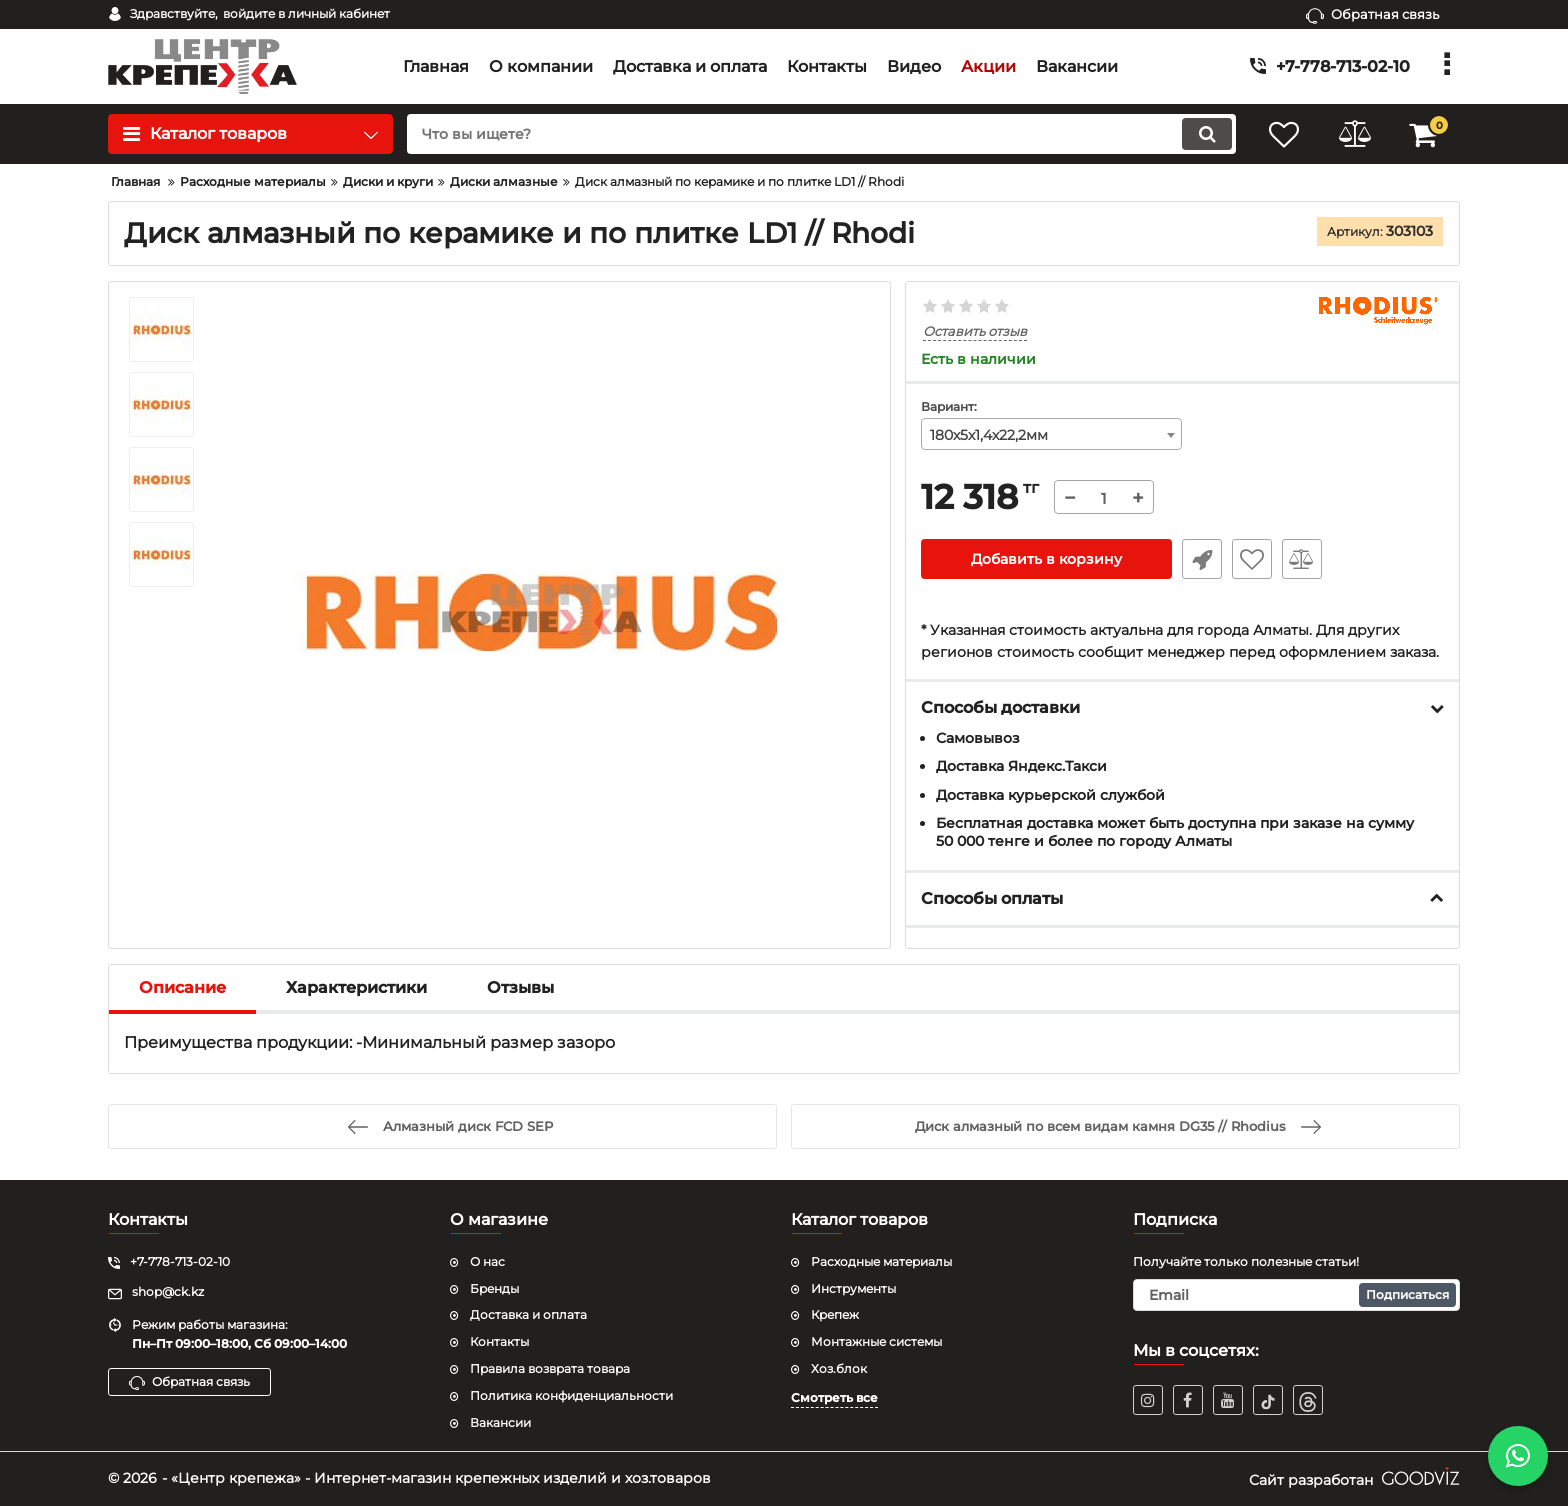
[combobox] (1052, 434)
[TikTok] (1268, 1400)
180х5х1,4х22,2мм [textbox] (989, 435)
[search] (821, 134)
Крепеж (835, 1314)
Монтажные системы (876, 1341)
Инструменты (853, 1288)
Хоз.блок (839, 1368)
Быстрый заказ (1202, 559)
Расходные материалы (881, 1261)
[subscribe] (1297, 1295)
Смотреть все (834, 1397)
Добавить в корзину (1046, 559)
